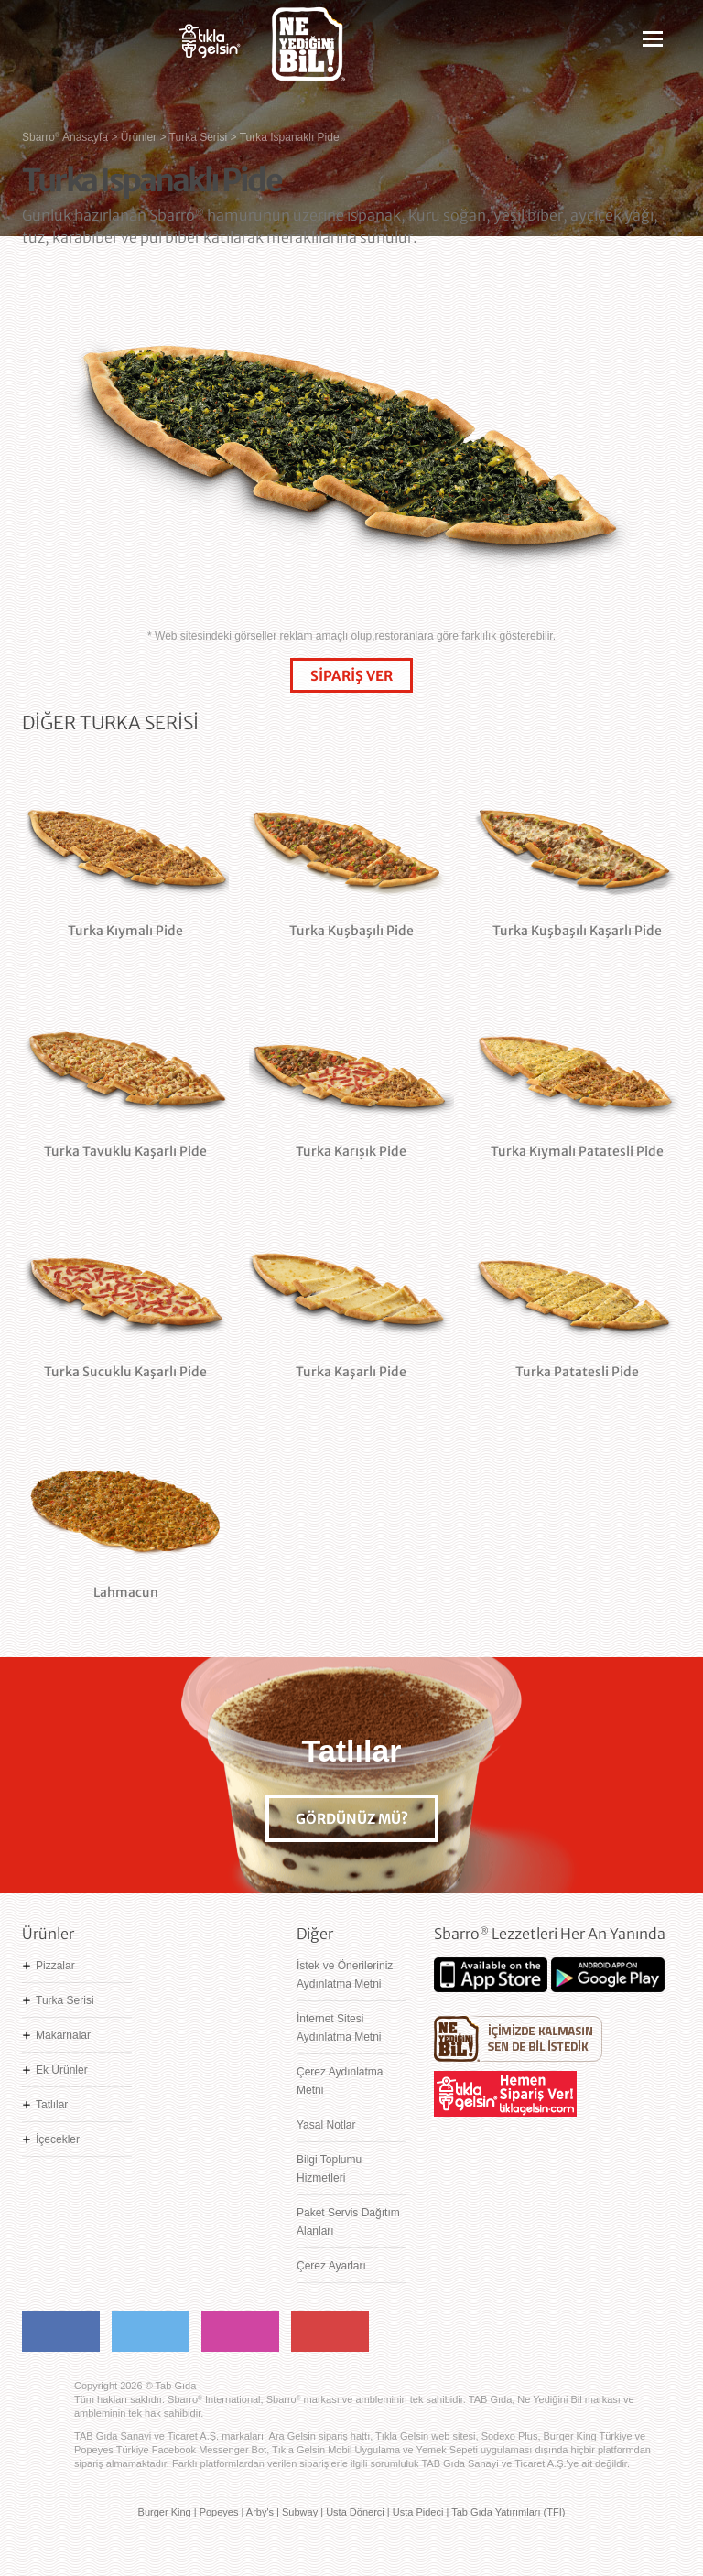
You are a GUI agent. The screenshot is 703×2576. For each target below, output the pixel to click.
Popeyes (219, 2511)
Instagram (240, 2331)
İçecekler (58, 2139)
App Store (490, 1974)
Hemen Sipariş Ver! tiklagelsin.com (505, 2094)
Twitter (150, 2331)
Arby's (260, 2511)
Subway (300, 2511)
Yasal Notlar (326, 2124)
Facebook (61, 2331)
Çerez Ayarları (331, 2265)
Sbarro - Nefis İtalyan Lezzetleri (86, 51)
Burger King (164, 2511)
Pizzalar (55, 1965)
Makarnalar (63, 2035)
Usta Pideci (418, 2511)
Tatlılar (52, 2104)
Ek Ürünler (62, 2070)
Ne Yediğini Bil (518, 2039)
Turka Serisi (65, 2000)
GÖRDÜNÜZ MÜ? (352, 1818)
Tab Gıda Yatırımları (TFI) (508, 2511)
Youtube (330, 2331)
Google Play (608, 1974)
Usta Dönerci (355, 2511)
